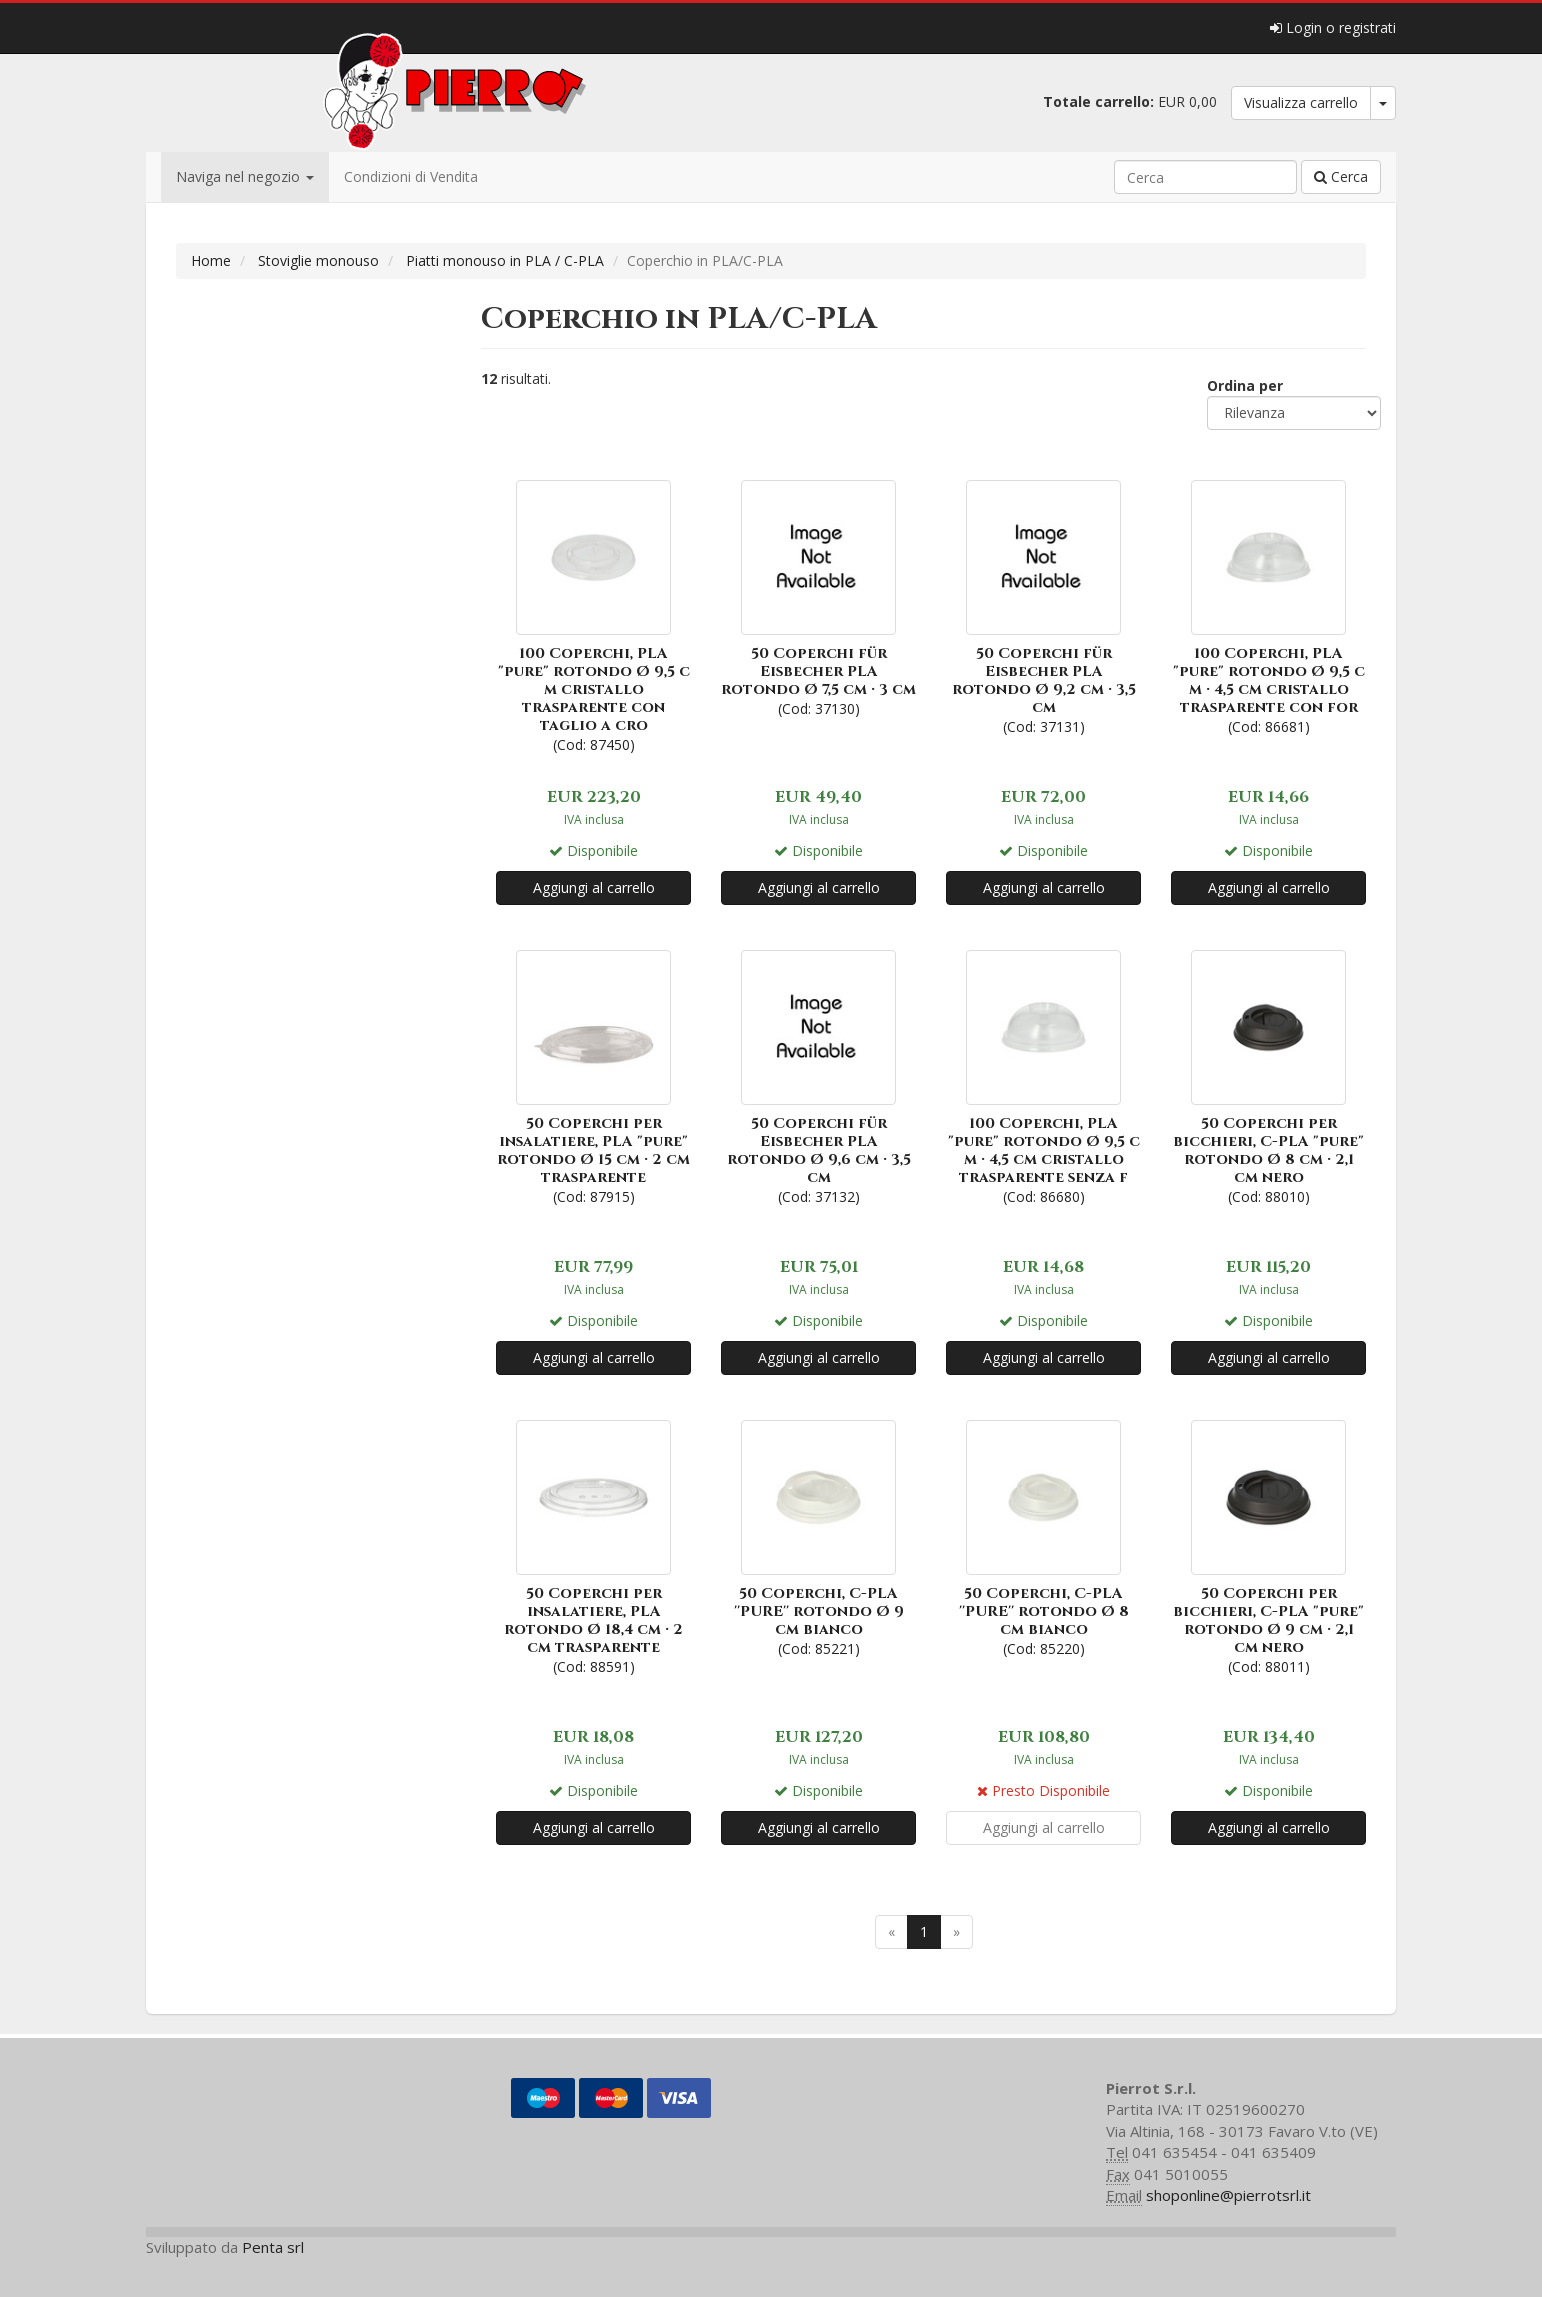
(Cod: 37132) (818, 1075)
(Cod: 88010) (1268, 1075)
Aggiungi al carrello (594, 887)
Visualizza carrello (1301, 102)
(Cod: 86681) (1268, 605)
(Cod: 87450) (593, 614)
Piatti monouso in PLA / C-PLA (505, 260)
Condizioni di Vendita (411, 176)
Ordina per (1245, 385)
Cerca (1341, 176)
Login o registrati (1333, 27)
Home (211, 260)
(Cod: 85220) (1043, 1536)
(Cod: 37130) (818, 596)
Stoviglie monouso (318, 260)
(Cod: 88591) (593, 1545)
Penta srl (273, 2247)
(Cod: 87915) (593, 1075)
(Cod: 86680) (1043, 1075)
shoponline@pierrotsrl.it (1228, 2195)
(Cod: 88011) (1268, 1545)
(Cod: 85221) (818, 1536)
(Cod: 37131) (1043, 605)
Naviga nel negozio (245, 176)
